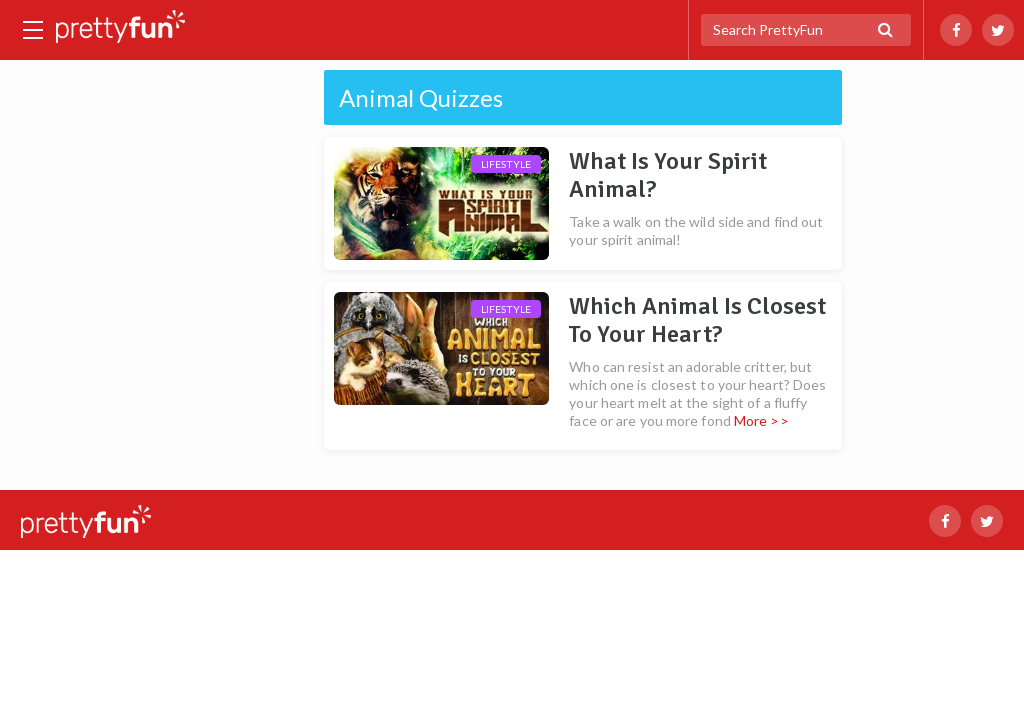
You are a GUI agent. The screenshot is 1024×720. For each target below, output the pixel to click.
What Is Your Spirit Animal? (668, 175)
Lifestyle (506, 164)
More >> (761, 420)
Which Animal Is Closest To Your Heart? (697, 320)
